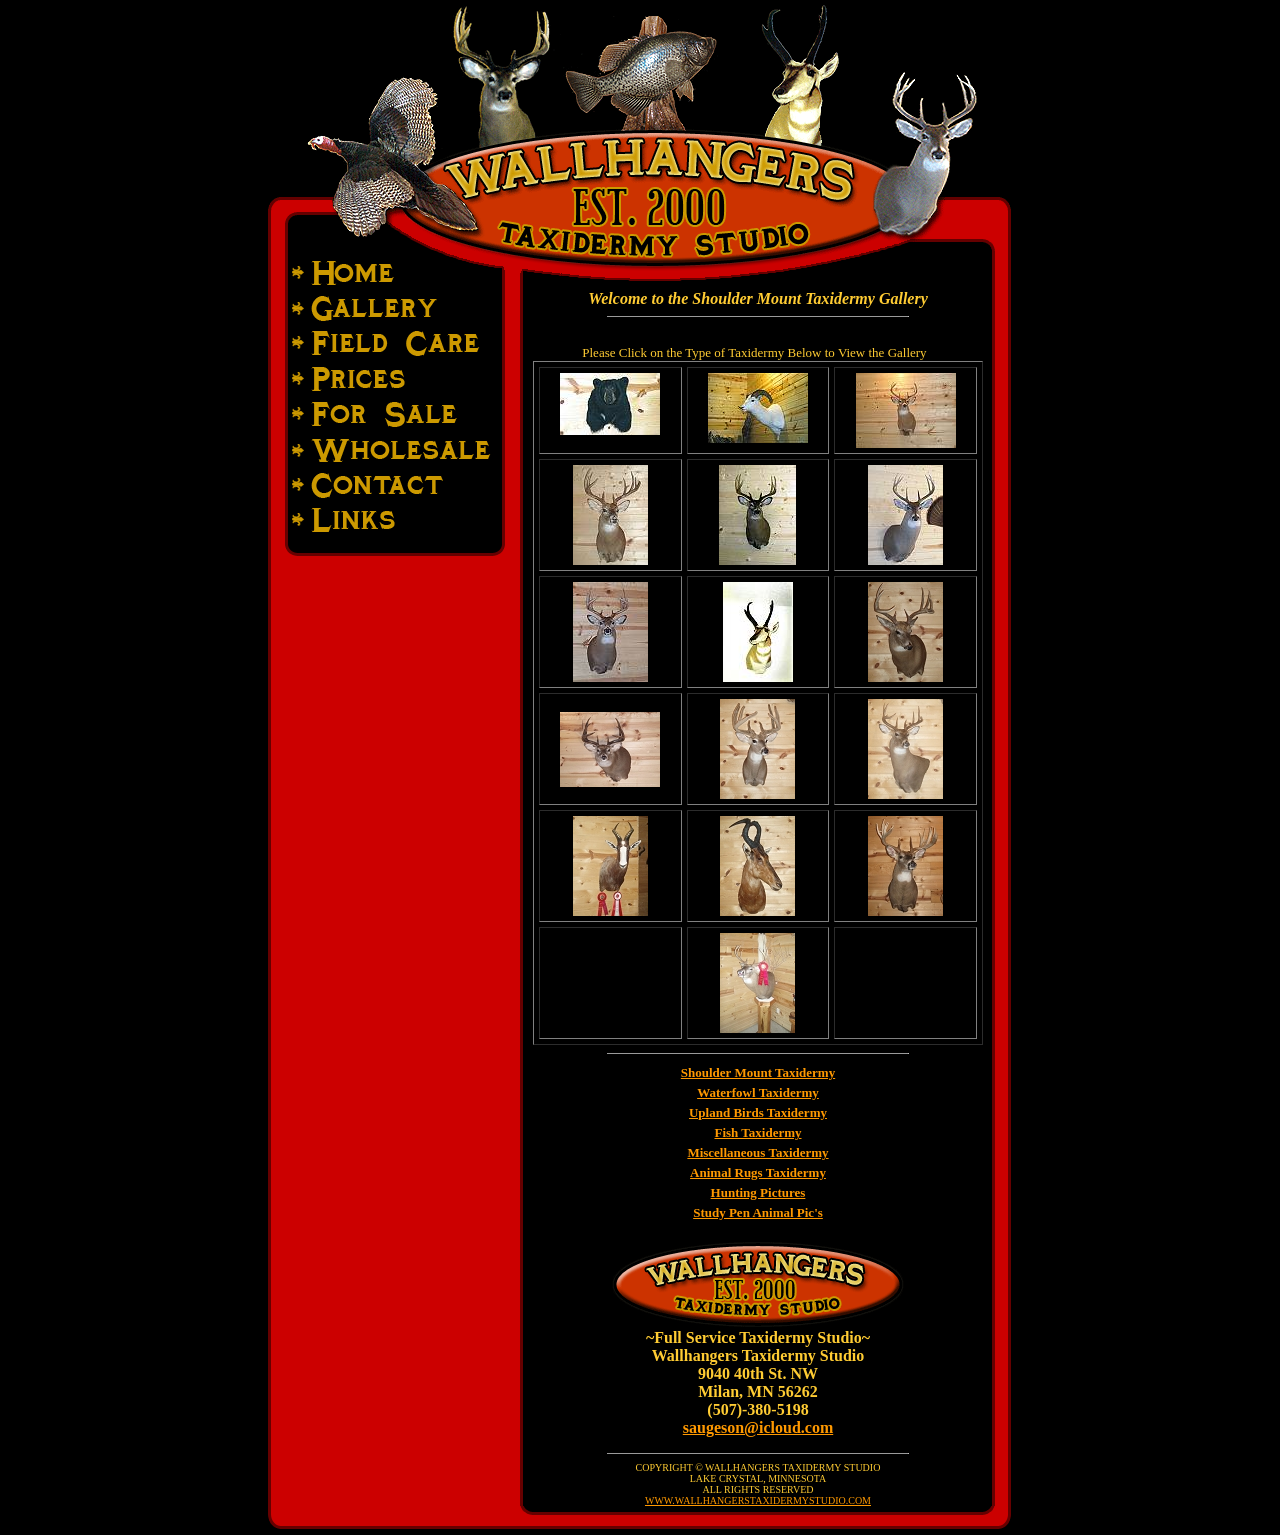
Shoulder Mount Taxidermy (758, 1072)
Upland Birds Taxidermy (758, 1112)
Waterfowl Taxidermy (758, 1092)
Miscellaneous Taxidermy (757, 1152)
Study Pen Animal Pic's (758, 1212)
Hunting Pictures (758, 1192)
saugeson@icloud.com (758, 1427)
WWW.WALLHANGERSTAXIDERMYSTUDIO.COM (758, 1500)
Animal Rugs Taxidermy (758, 1172)
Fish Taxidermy (757, 1132)
